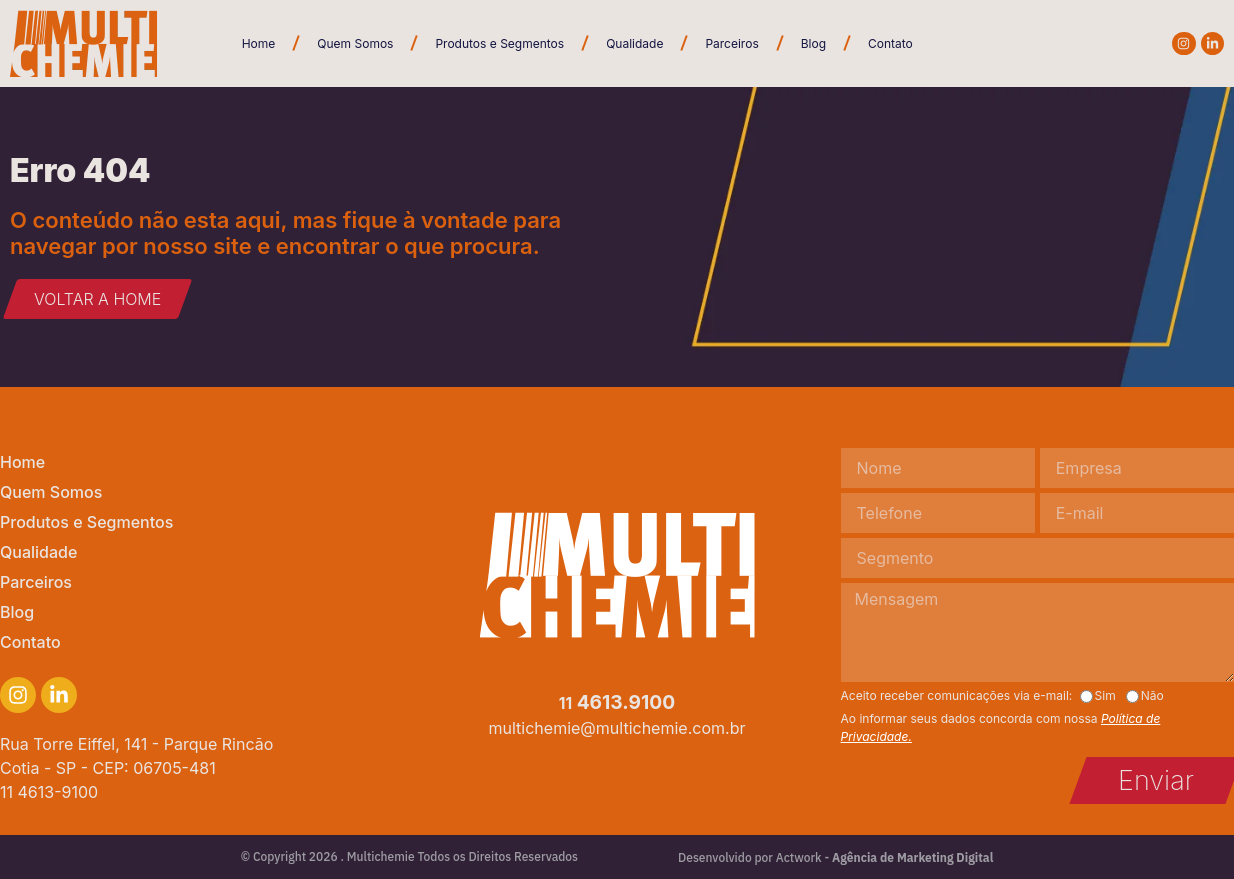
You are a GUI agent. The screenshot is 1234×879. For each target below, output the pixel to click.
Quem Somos (355, 43)
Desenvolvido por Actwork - (835, 857)
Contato (890, 43)
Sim (1105, 696)
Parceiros (731, 43)
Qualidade (634, 43)
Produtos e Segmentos (499, 43)
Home (259, 43)
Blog (813, 43)
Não (1152, 696)
